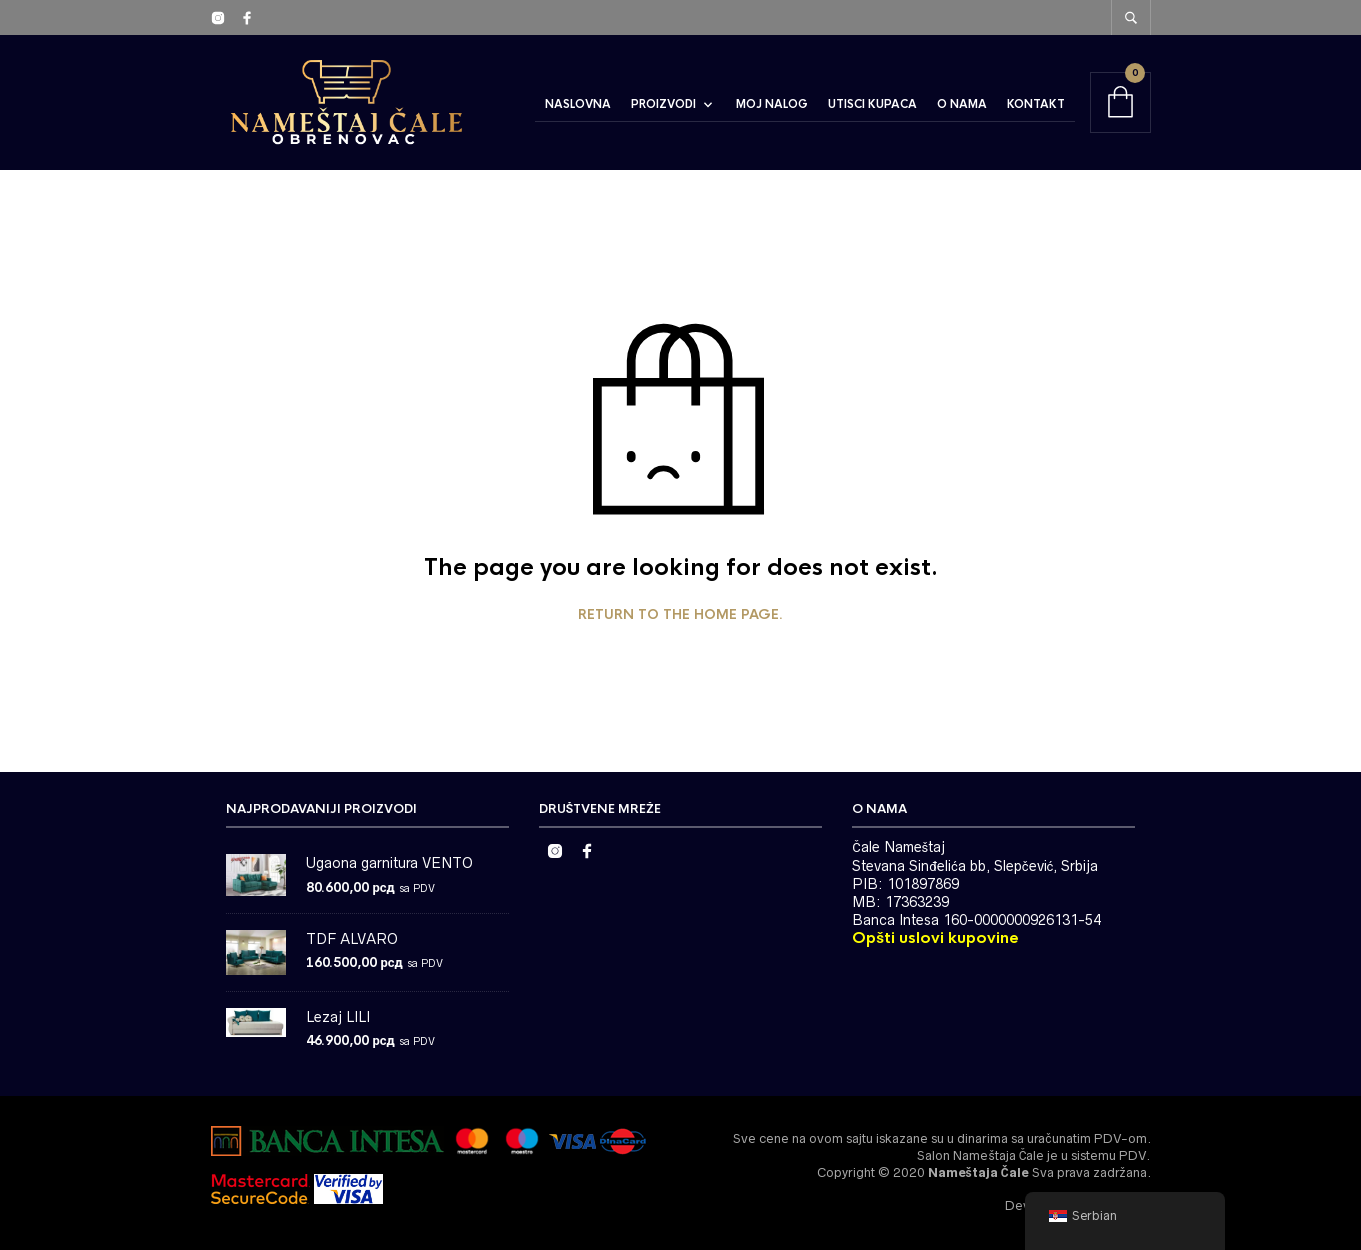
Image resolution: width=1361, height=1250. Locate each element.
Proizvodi (663, 104)
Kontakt (1036, 104)
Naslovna (578, 104)
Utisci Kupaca (872, 104)
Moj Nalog (772, 104)
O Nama (962, 104)
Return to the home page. (680, 615)
